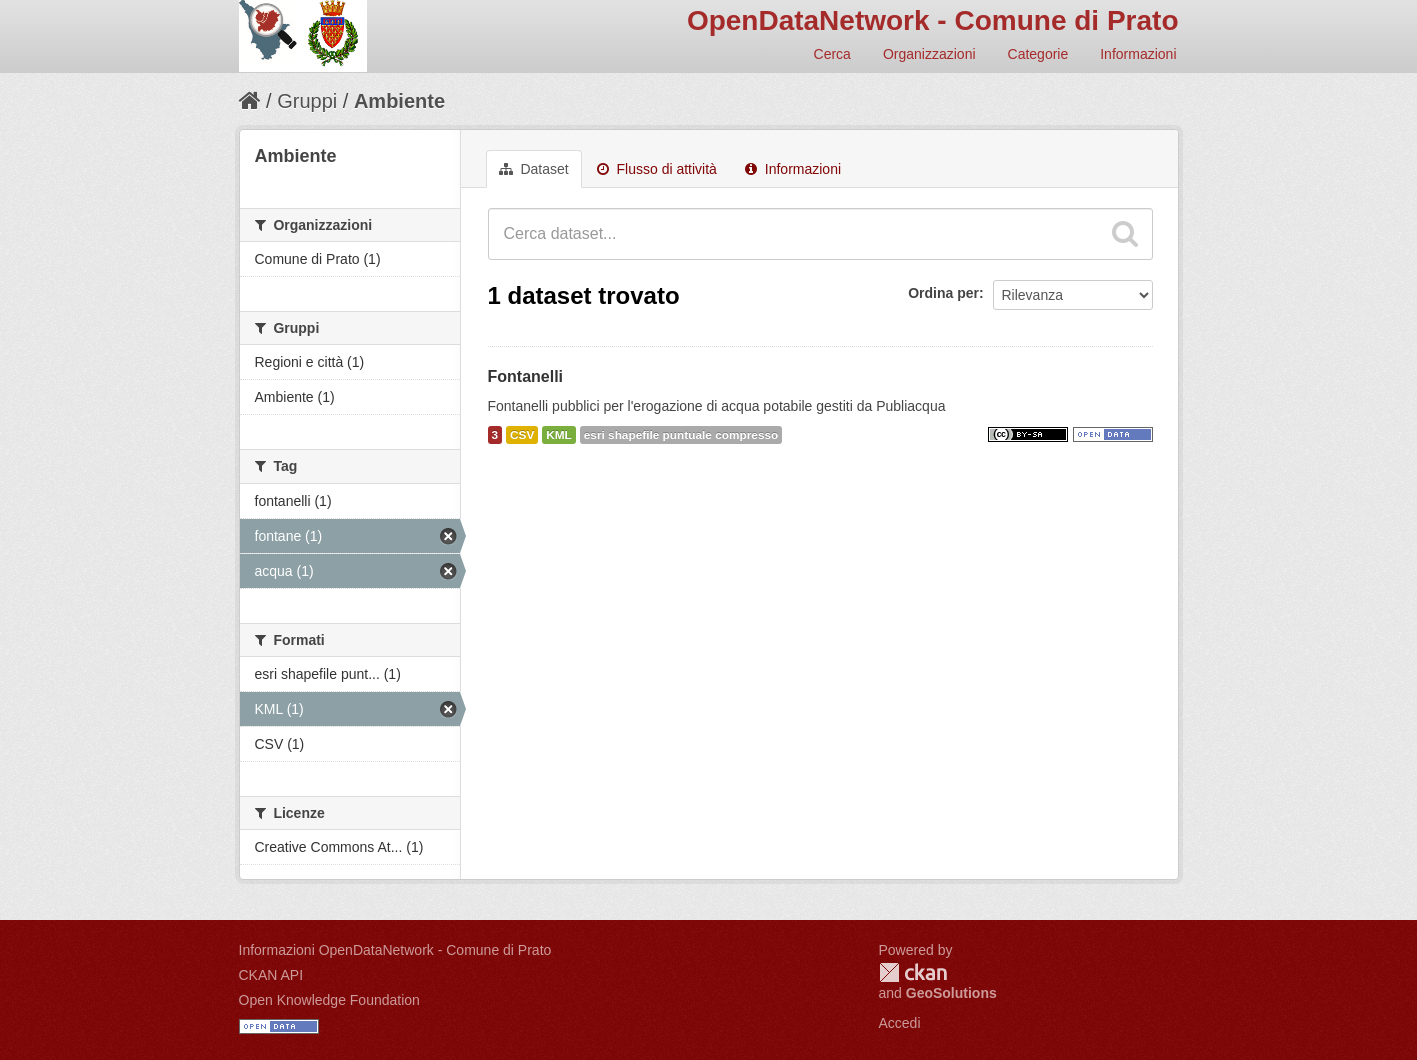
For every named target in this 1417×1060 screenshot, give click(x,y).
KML (559, 435)
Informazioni (1138, 54)
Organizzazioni (929, 54)
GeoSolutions (951, 993)
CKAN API (271, 975)
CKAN (913, 972)
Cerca (832, 54)
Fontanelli (526, 376)
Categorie (1038, 54)
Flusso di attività (657, 169)
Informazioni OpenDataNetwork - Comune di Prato (395, 950)
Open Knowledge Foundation (329, 1000)
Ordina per (943, 293)
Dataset (534, 169)
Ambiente (399, 101)
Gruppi (307, 101)
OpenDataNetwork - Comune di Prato (933, 20)
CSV (522, 435)
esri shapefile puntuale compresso (681, 435)
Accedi (900, 1023)
